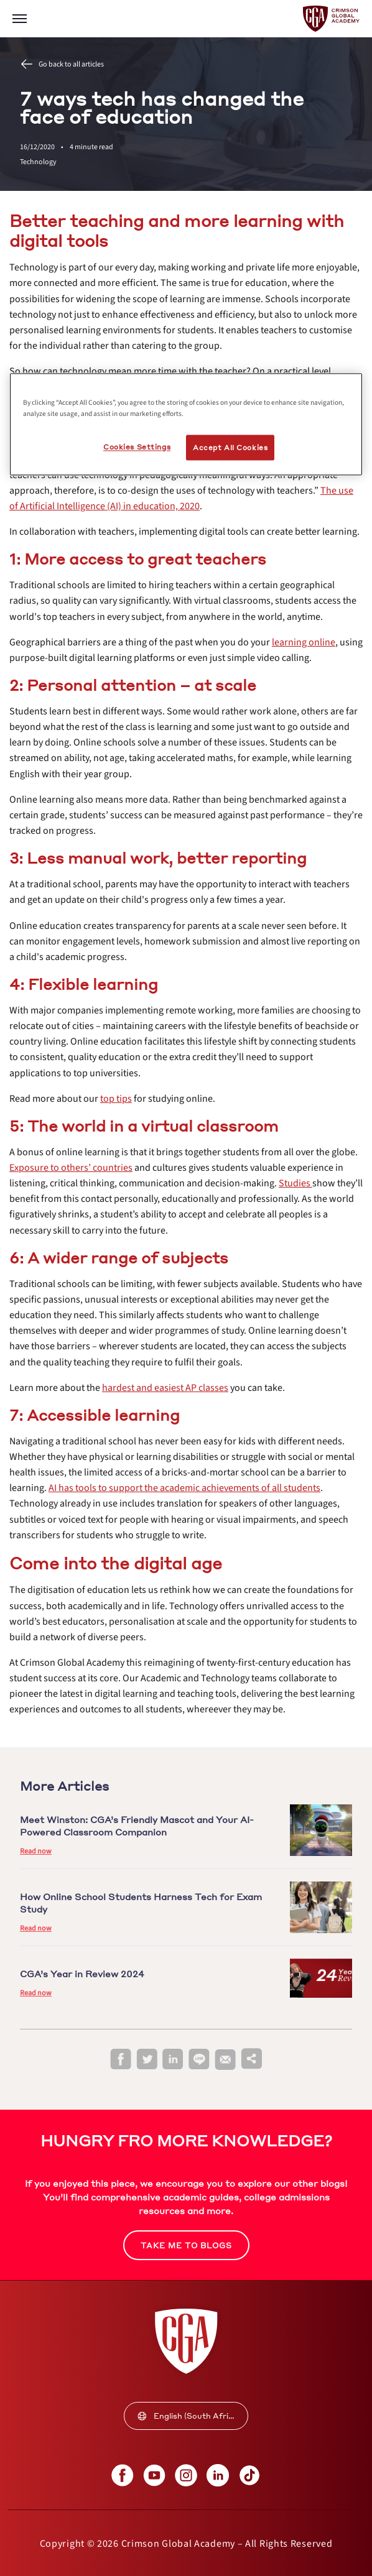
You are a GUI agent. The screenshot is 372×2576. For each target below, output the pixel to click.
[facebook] (120, 2059)
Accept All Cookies (230, 447)
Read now (36, 1851)
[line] (199, 2059)
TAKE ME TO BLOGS (186, 2245)
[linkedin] (173, 2059)
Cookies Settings (136, 446)
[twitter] (146, 2059)
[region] (186, 424)
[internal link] (71, 1168)
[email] (225, 2059)
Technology (38, 162)
